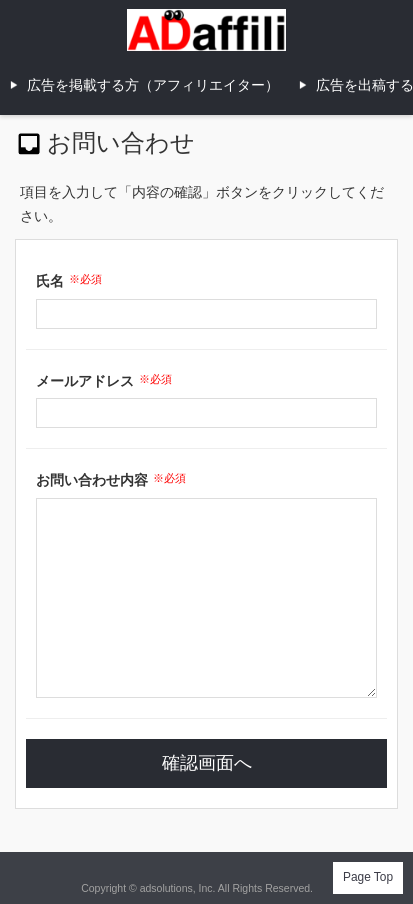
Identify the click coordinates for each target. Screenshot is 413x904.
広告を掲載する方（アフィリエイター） (153, 85)
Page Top (368, 877)
